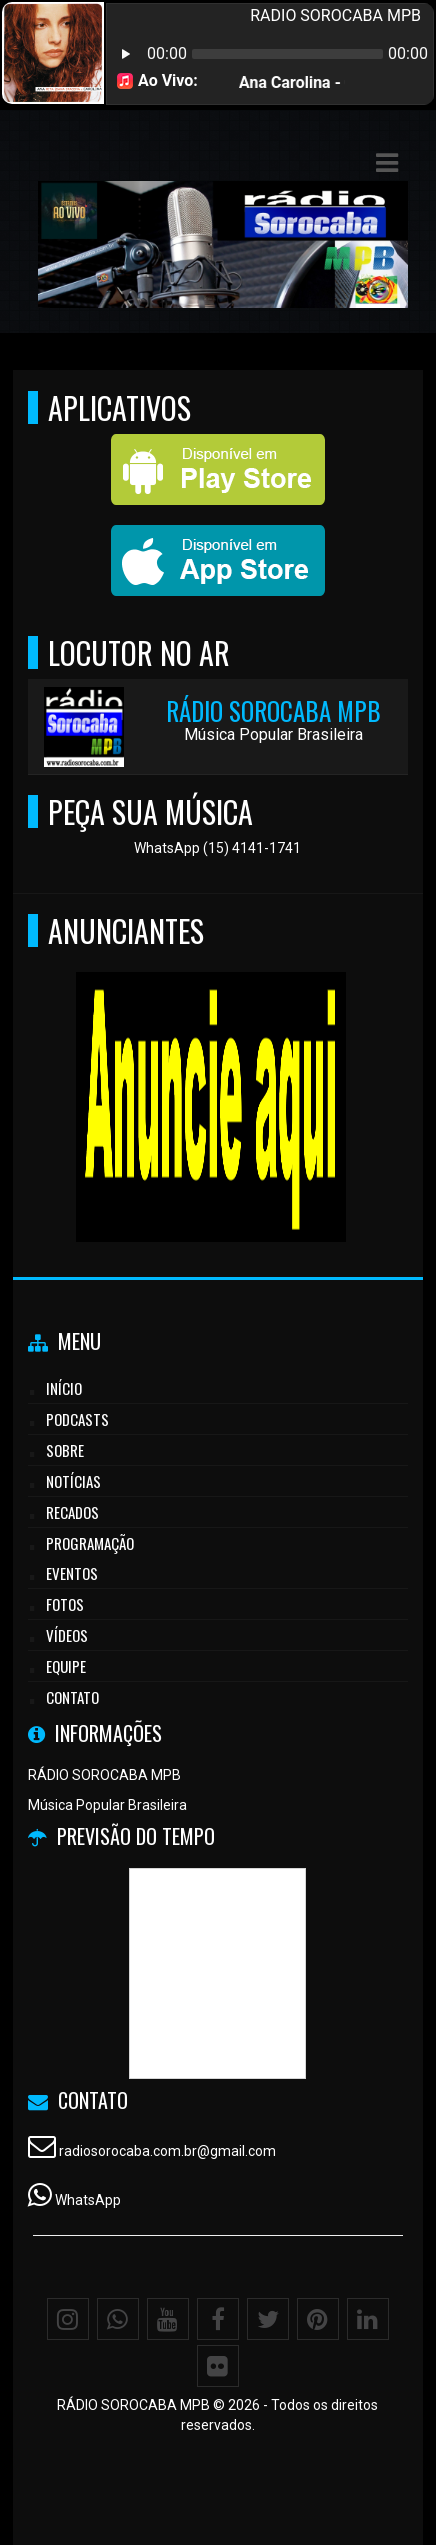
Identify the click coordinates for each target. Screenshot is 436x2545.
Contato (72, 1697)
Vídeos (67, 1635)
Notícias (73, 1481)
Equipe (66, 1666)
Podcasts (77, 1419)
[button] (387, 163)
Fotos (65, 1604)
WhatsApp (88, 2200)
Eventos (72, 1573)
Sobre (65, 1450)
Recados (72, 1512)
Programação (90, 1543)
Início (64, 1388)
